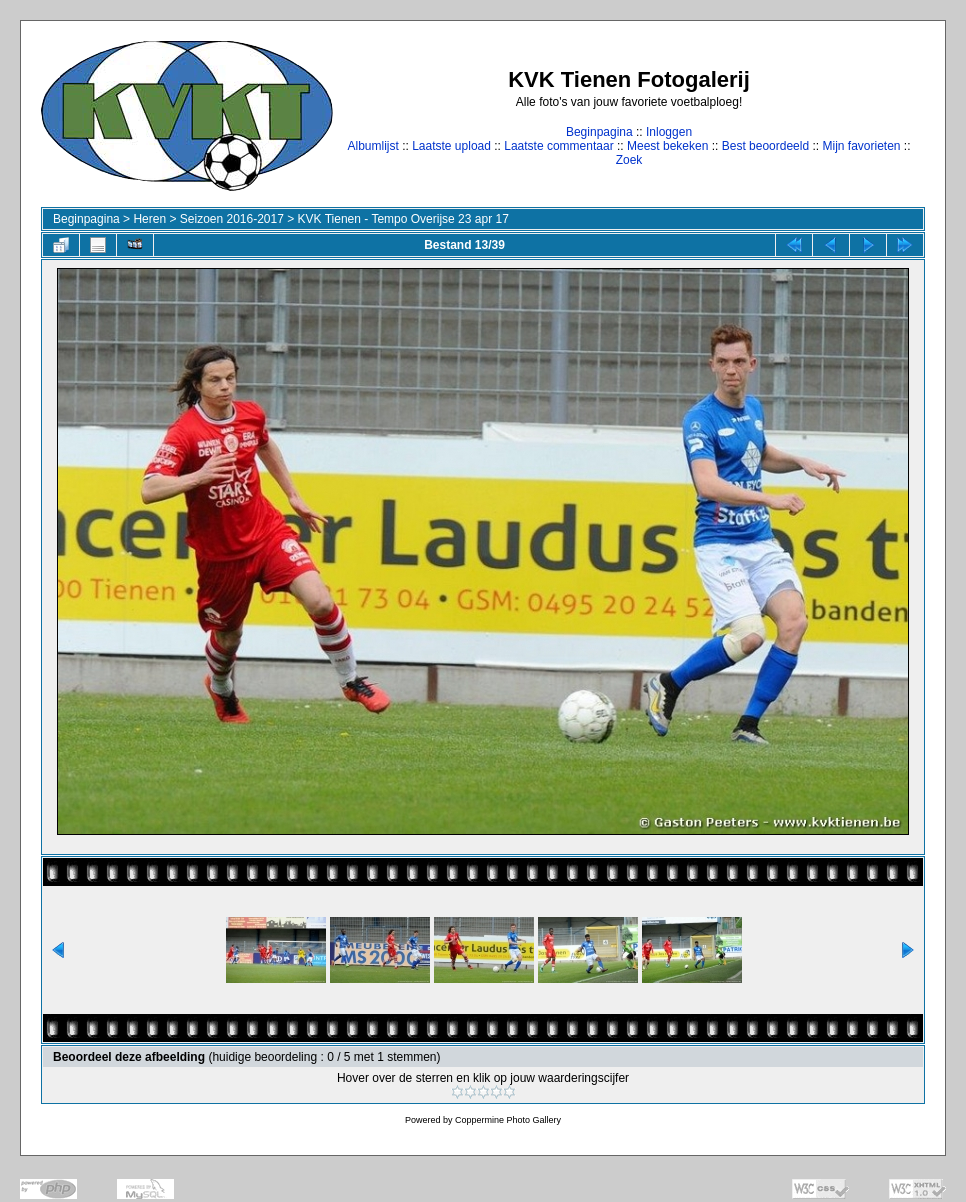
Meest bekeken (667, 146)
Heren (149, 219)
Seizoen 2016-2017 (232, 219)
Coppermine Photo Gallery (508, 1120)
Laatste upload (451, 146)
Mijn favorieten (861, 146)
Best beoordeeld (765, 146)
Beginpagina (599, 132)
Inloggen (669, 132)
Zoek (629, 160)
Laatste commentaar (558, 146)
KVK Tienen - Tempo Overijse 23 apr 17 (403, 219)
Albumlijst (372, 146)
